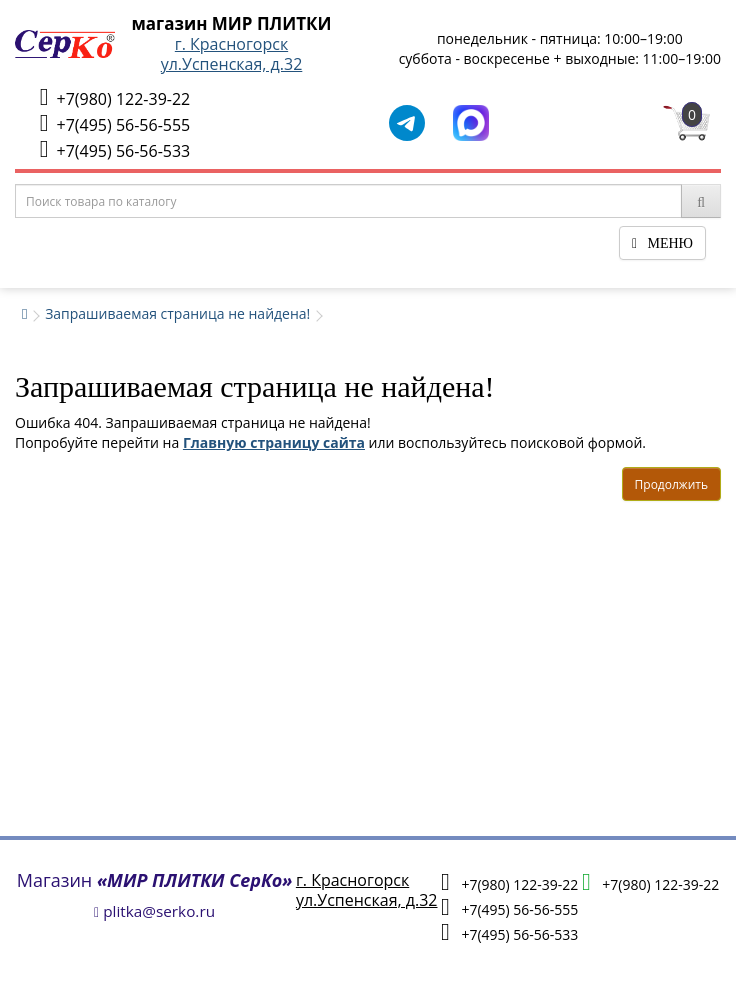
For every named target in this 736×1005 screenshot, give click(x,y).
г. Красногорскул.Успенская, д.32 (232, 54)
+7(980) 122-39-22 (115, 97)
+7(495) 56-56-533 (115, 149)
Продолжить (671, 484)
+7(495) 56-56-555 (115, 123)
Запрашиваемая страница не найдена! (177, 313)
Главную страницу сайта (274, 442)
